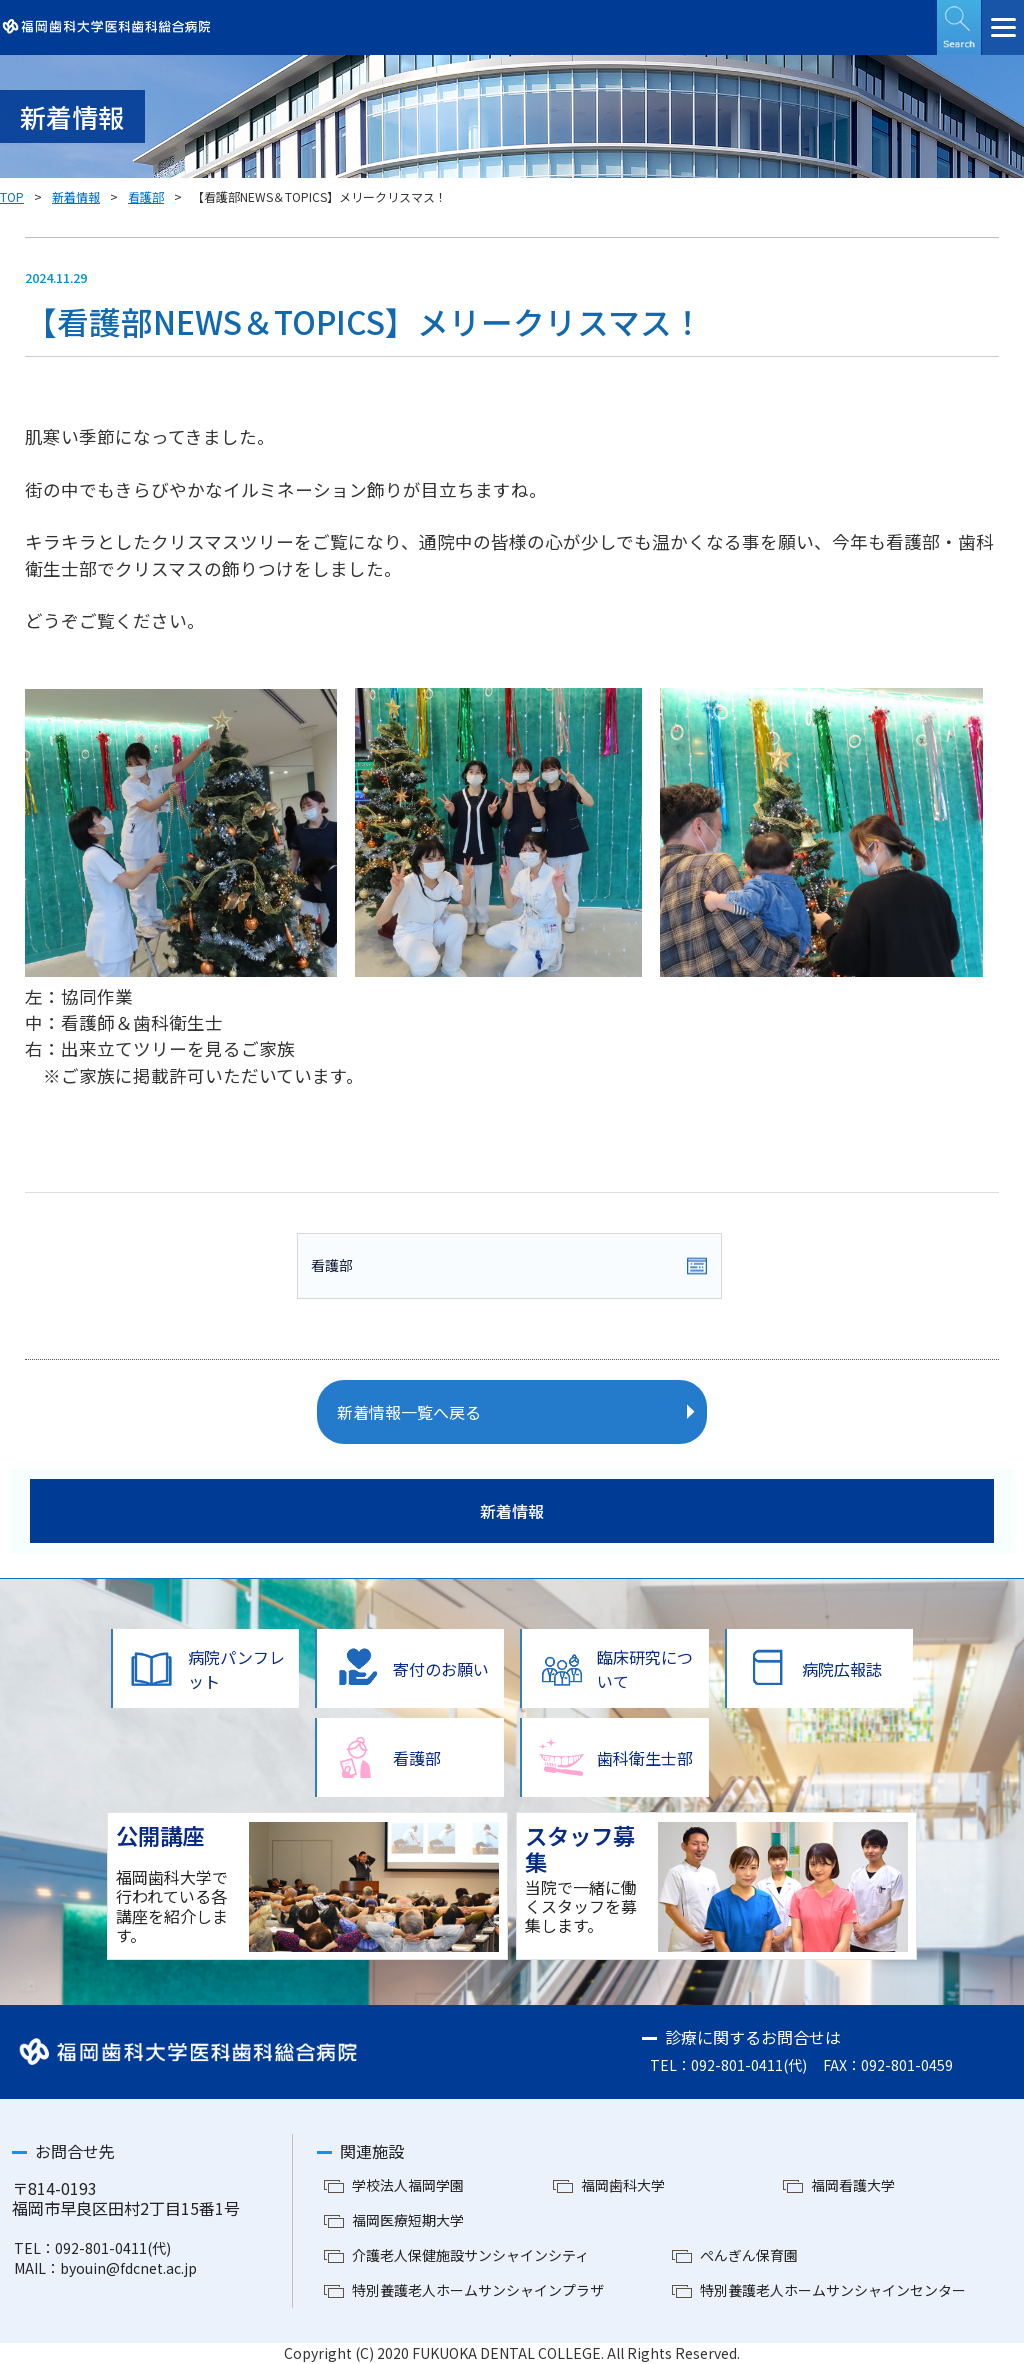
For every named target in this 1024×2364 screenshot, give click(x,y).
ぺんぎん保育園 (749, 2255)
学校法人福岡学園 (408, 2185)
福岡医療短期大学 (408, 2220)
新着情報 (76, 196)
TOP (12, 196)
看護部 (146, 196)
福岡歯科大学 (623, 2185)
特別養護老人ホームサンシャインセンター (833, 2290)
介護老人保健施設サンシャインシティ (470, 2255)
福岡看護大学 (853, 2185)
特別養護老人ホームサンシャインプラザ (478, 2290)
